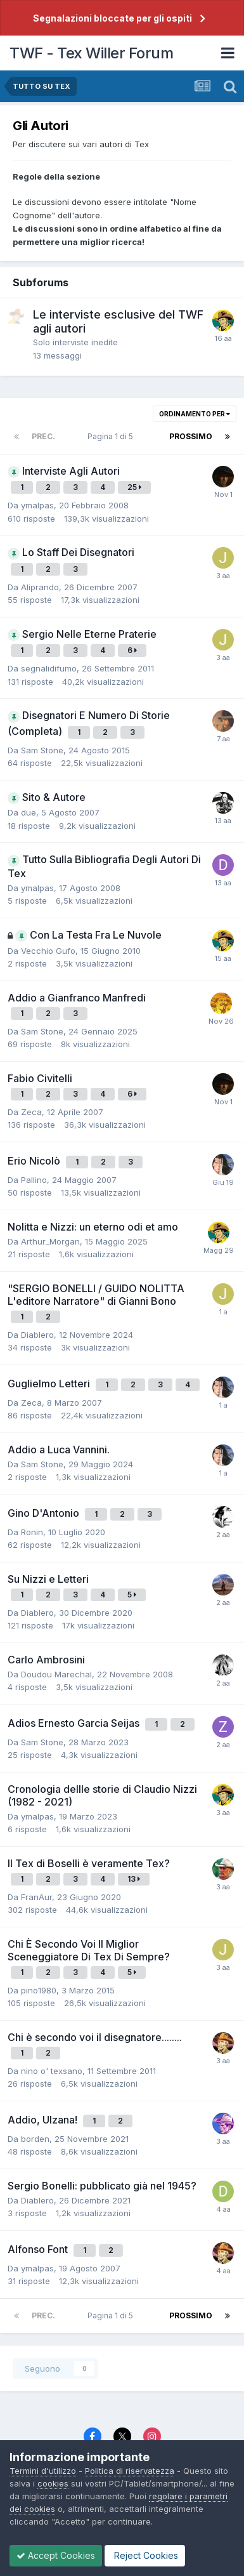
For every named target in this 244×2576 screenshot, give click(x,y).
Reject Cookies (145, 2555)
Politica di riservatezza (129, 2471)
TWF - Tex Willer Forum (91, 53)
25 (134, 487)
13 (133, 1879)
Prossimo (190, 436)
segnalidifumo (49, 668)
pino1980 (38, 1990)
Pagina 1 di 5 (112, 436)
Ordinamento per (194, 414)
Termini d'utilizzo (43, 2471)
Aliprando (40, 587)
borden (35, 2139)
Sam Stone (42, 750)
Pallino (34, 1180)
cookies (52, 2483)
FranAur (36, 1897)
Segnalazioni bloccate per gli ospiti (112, 18)
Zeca (31, 1112)
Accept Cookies (55, 2555)
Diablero (37, 1335)
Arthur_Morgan (50, 1241)
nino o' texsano (51, 2071)
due (28, 812)
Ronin (32, 1532)
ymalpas (37, 505)
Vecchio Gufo (48, 951)
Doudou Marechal (56, 1674)
